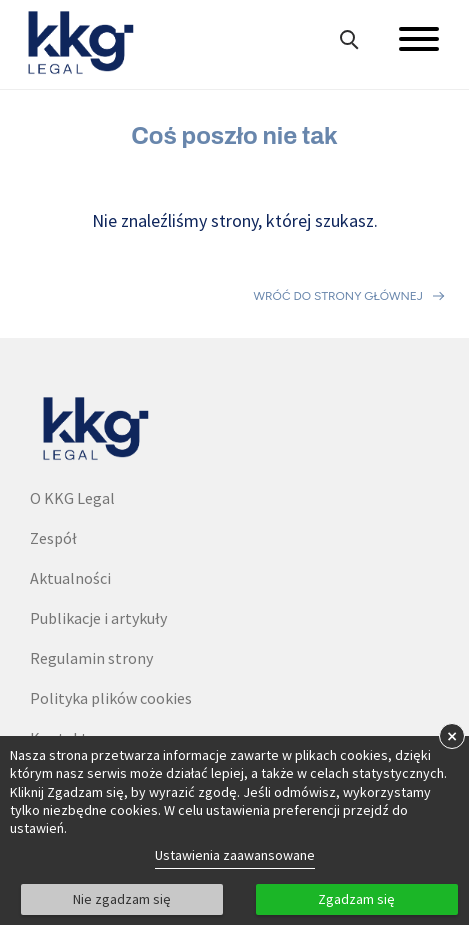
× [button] (452, 735)
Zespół (53, 538)
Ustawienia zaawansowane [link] (235, 855)
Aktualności (70, 578)
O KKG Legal (72, 498)
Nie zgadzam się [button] (122, 899)
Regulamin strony (91, 658)
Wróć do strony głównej (338, 296)
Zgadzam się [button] (356, 899)
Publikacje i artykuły (98, 618)
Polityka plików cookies (111, 698)
